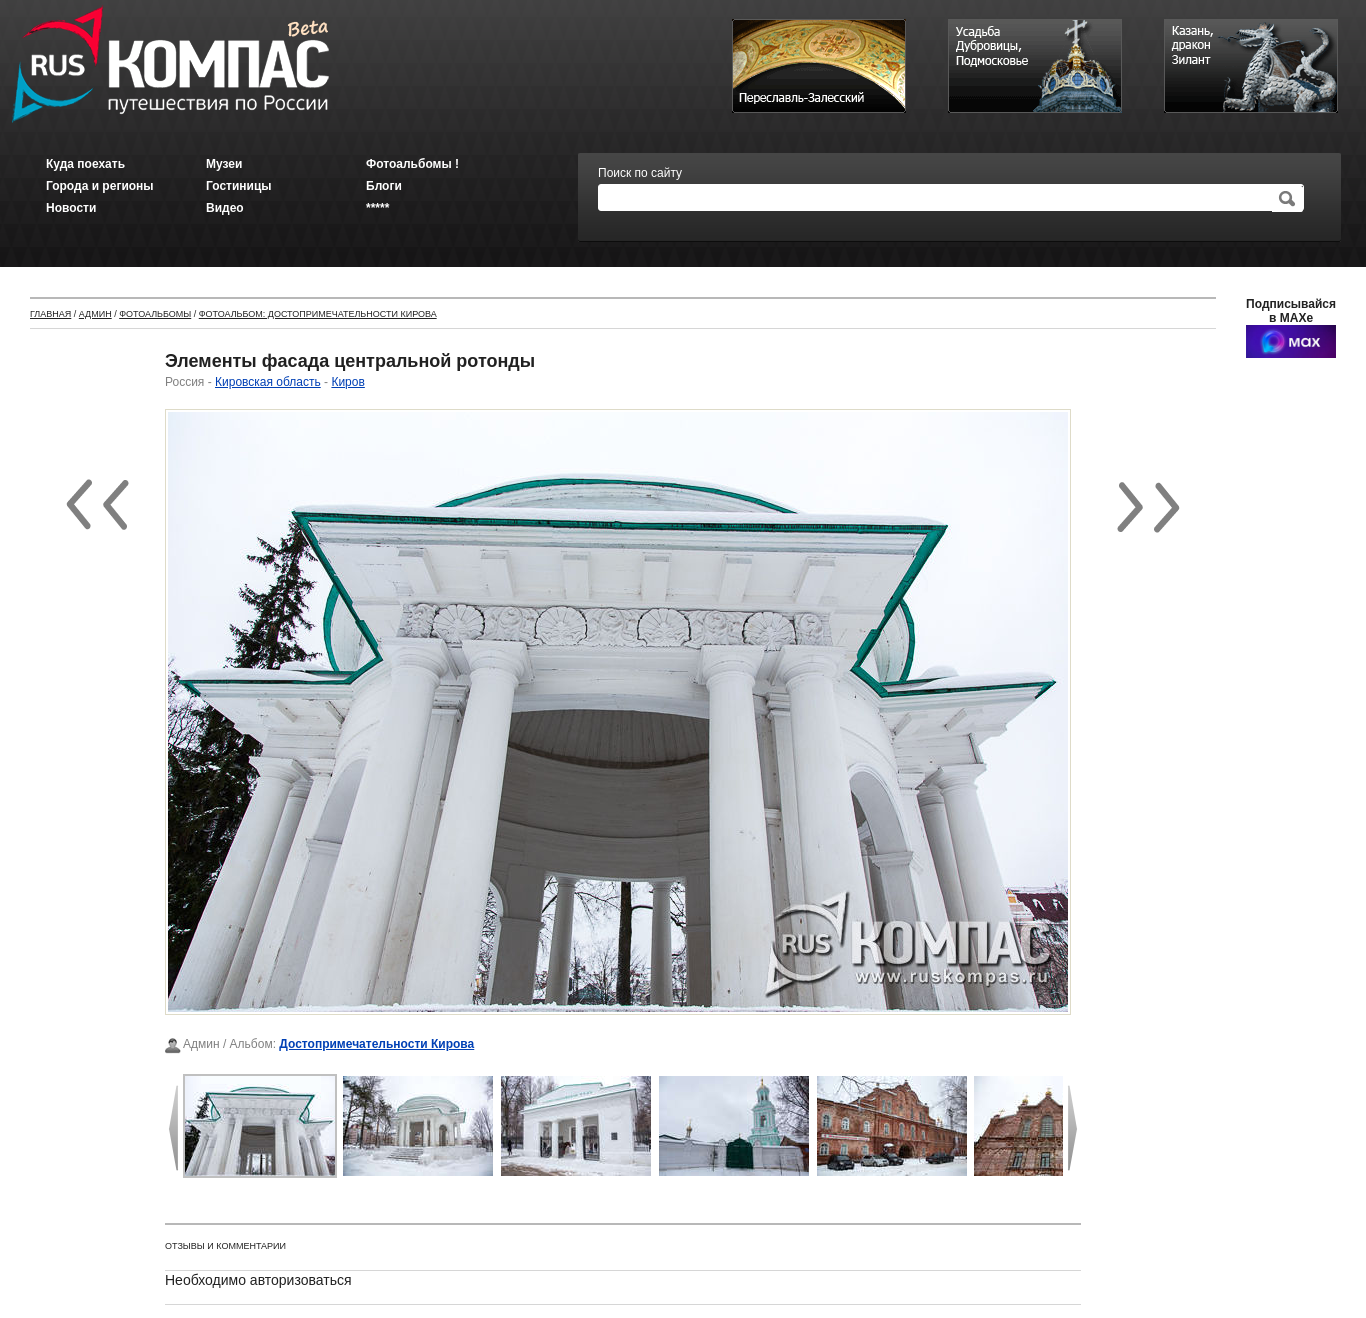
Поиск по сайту (640, 173)
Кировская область (268, 382)
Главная (50, 314)
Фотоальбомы (155, 314)
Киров (347, 382)
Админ (95, 314)
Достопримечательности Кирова (376, 1044)
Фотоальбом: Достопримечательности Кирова (318, 314)
